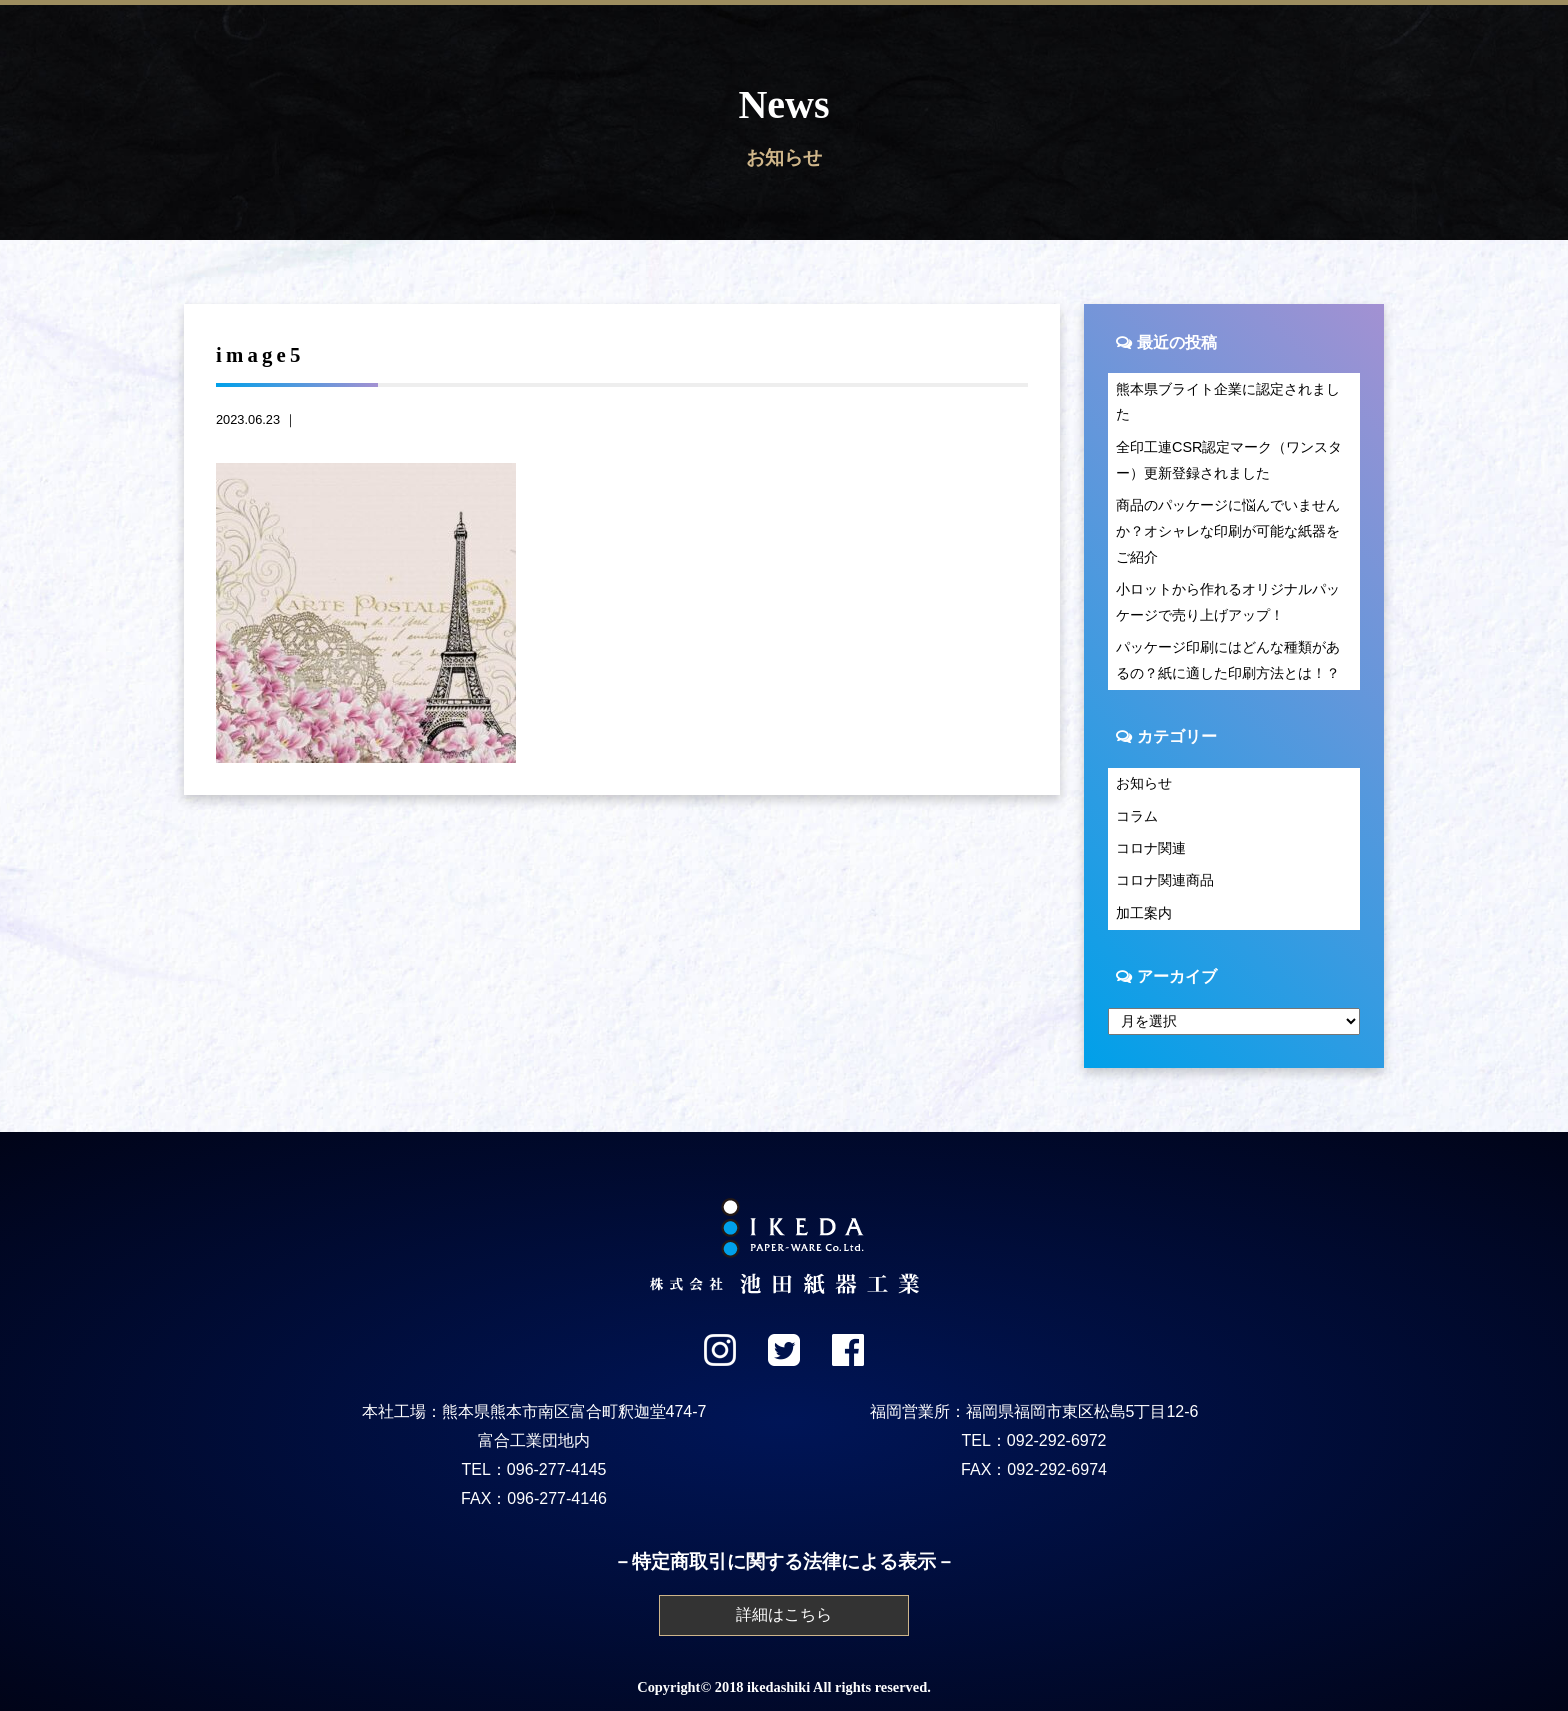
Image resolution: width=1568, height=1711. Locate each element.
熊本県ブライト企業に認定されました (1228, 402)
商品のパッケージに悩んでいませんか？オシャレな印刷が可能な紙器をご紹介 (1228, 531)
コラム (1137, 816)
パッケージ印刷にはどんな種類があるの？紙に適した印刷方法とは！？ (1228, 660)
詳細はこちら (784, 1614)
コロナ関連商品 (1165, 880)
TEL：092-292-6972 (1034, 1440)
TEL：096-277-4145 (534, 1469)
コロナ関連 (1151, 848)
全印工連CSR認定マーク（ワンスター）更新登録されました (1229, 460)
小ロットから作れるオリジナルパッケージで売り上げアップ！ (1228, 602)
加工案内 (1144, 913)
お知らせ (1144, 783)
